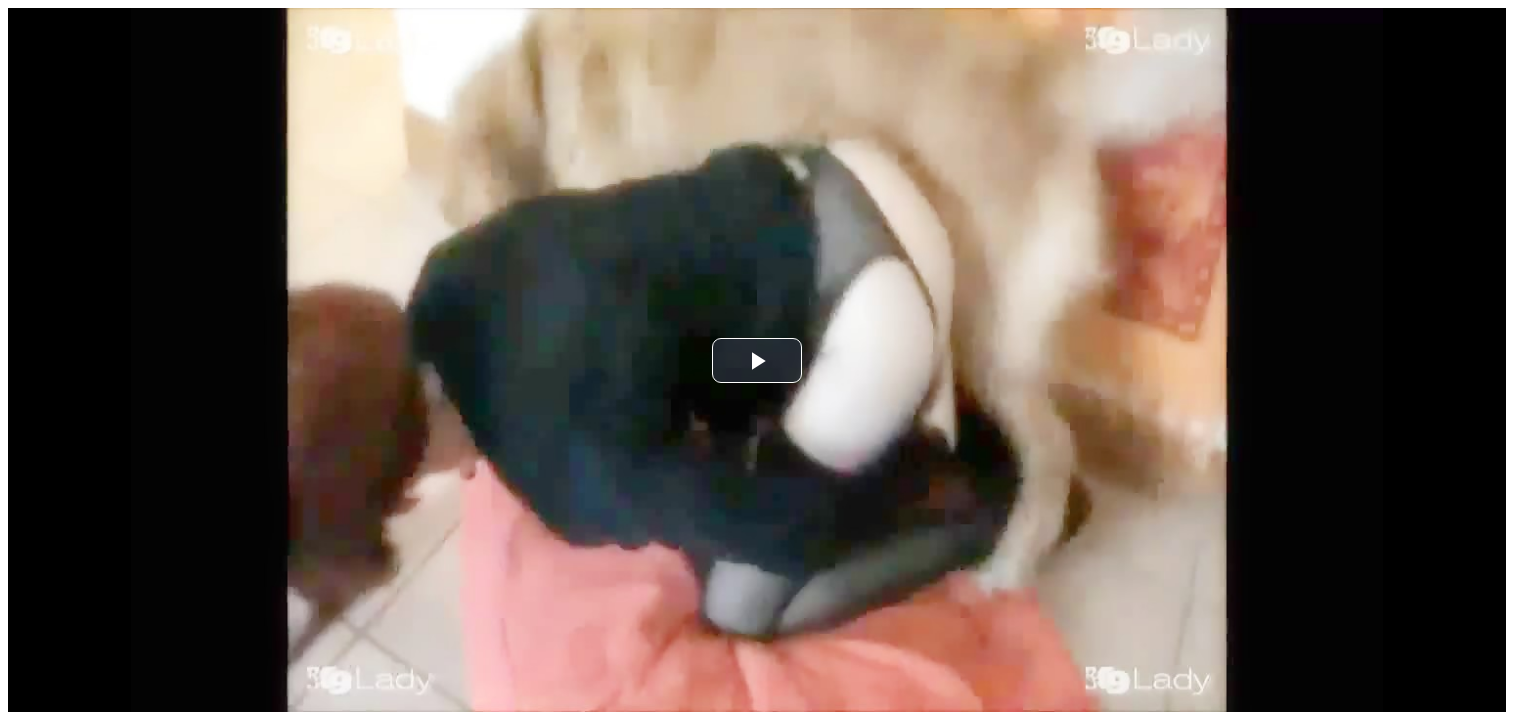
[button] (757, 360)
